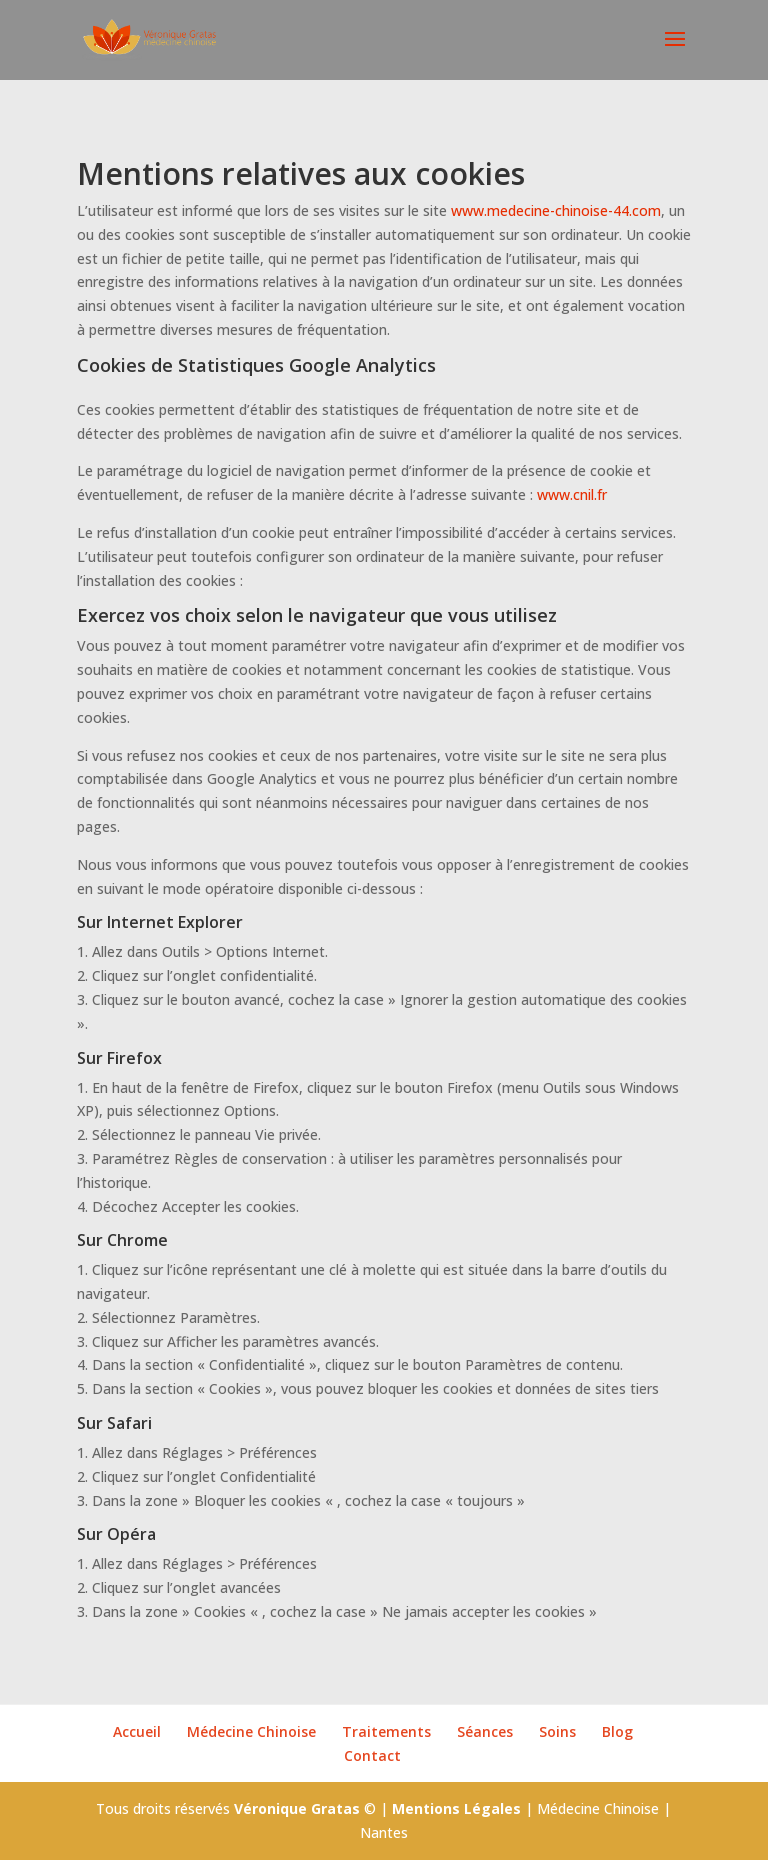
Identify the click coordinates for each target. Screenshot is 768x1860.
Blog (617, 1731)
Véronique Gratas (297, 1808)
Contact (372, 1755)
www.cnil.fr (572, 494)
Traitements (386, 1731)
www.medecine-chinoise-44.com (556, 210)
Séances (485, 1731)
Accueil (137, 1731)
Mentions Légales (456, 1808)
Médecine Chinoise (251, 1731)
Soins (557, 1731)
